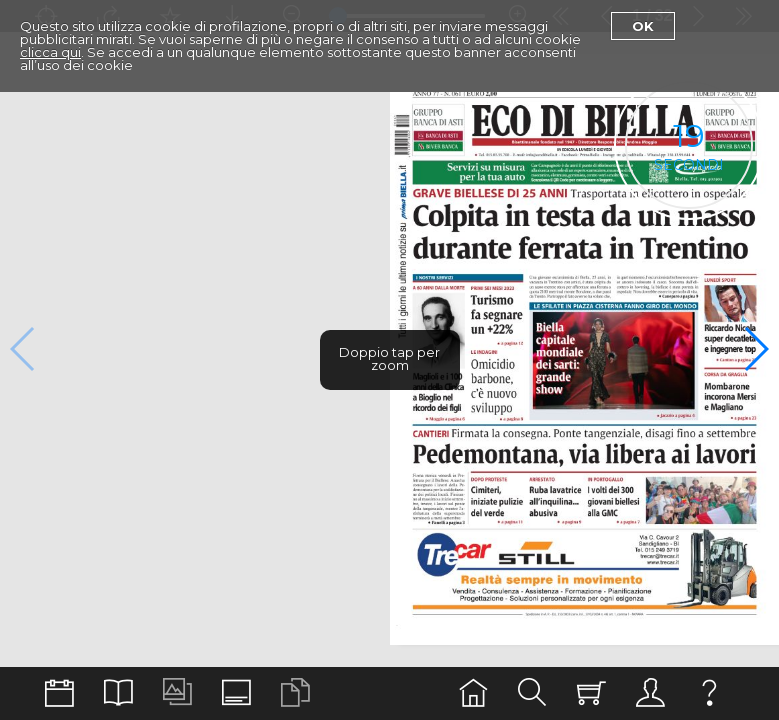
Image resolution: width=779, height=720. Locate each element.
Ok (643, 26)
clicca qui (50, 52)
